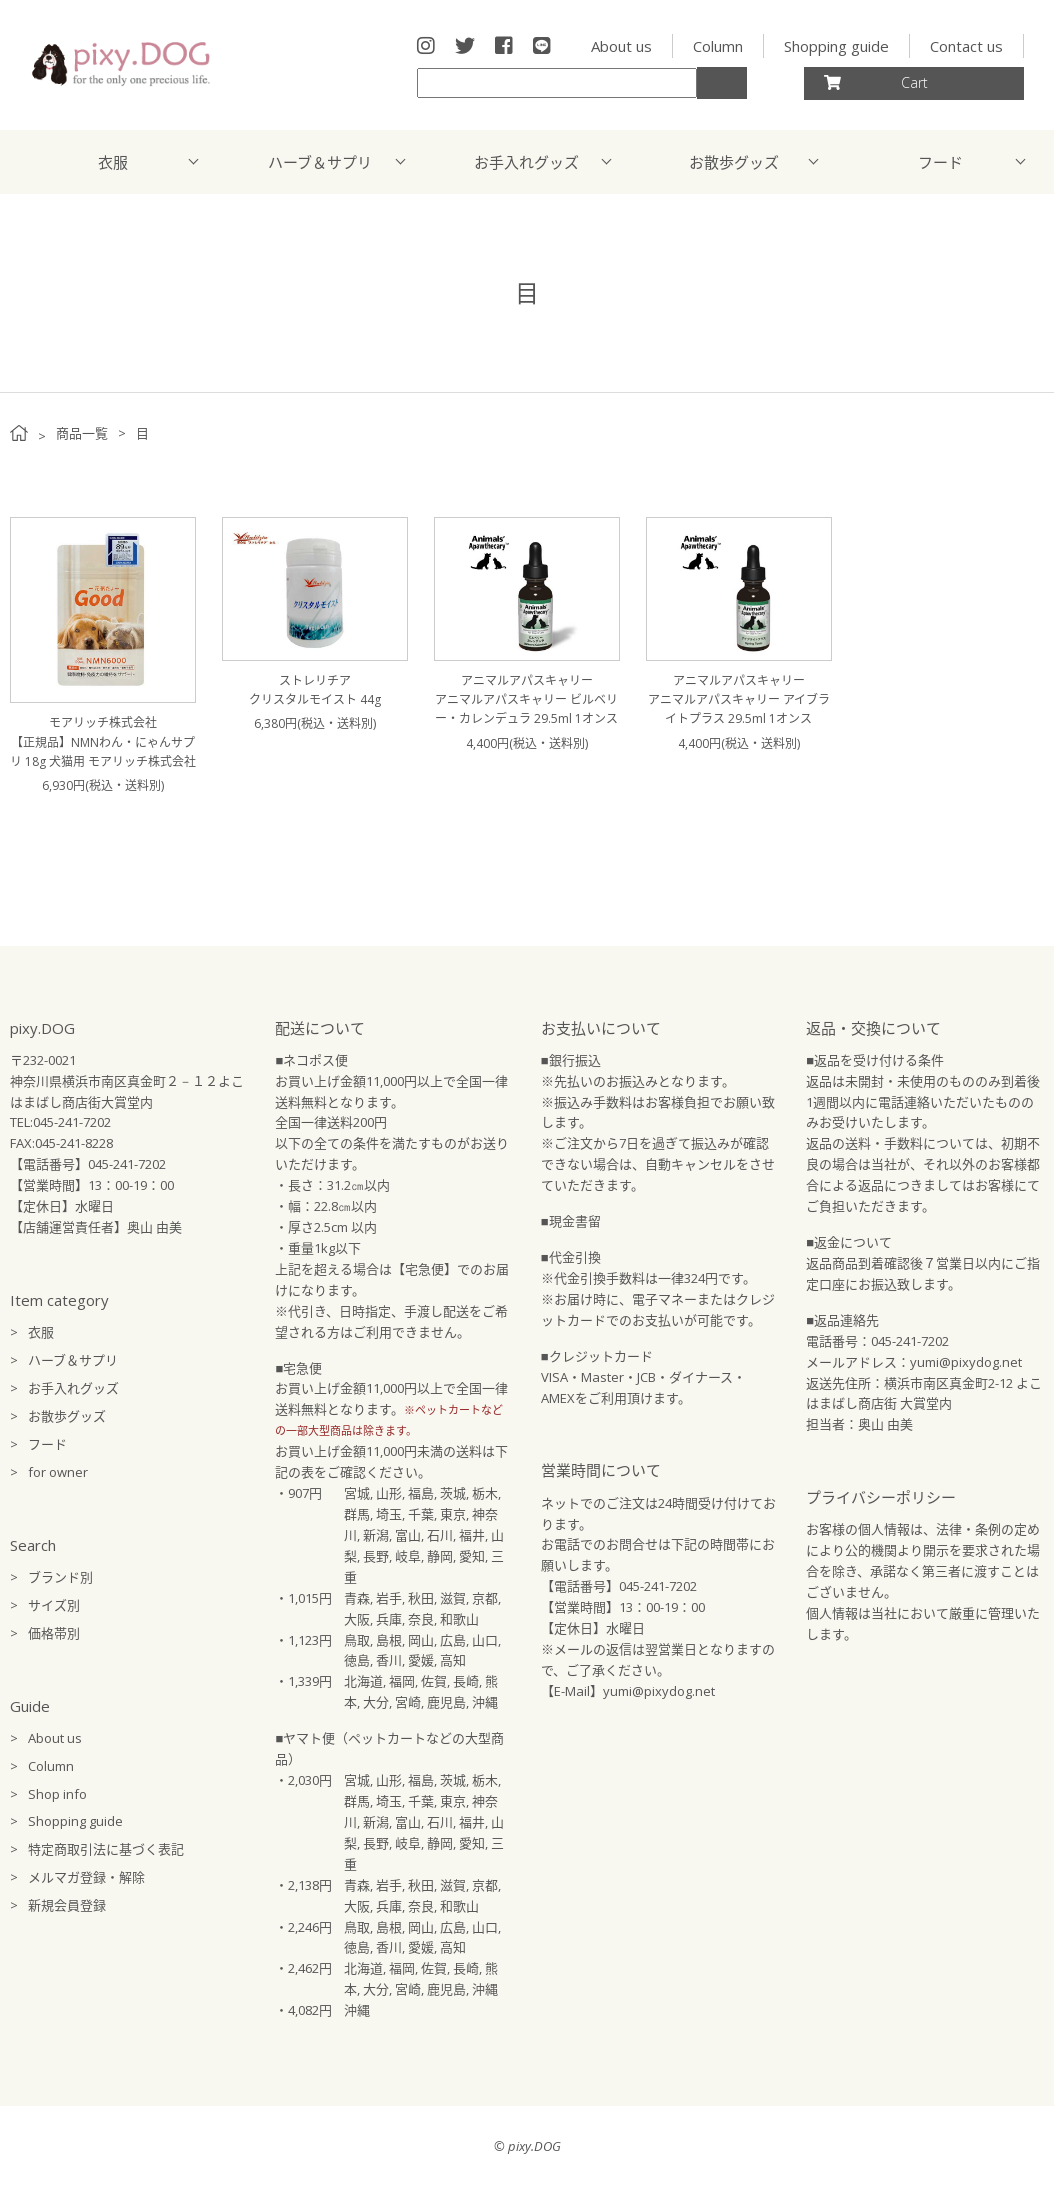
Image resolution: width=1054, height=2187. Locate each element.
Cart (876, 82)
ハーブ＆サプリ (320, 162)
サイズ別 (54, 1605)
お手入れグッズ (526, 162)
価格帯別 (54, 1633)
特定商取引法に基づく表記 (106, 1849)
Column (718, 46)
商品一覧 (82, 433)
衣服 (113, 162)
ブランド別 (60, 1577)
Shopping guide (836, 46)
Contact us (966, 46)
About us (621, 46)
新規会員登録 (67, 1905)
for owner (58, 1472)
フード (940, 162)
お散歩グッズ (734, 162)
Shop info (57, 1794)
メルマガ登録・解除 (86, 1877)
